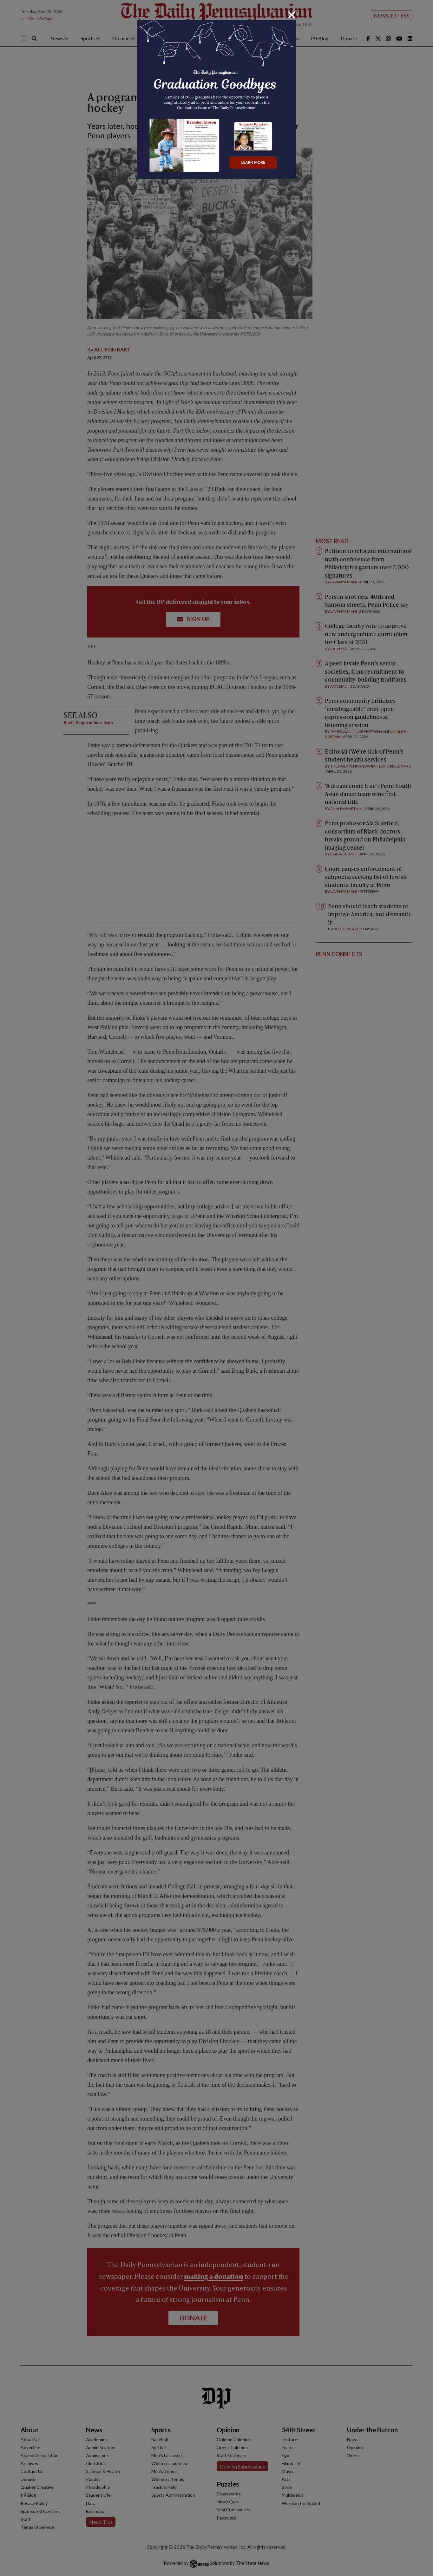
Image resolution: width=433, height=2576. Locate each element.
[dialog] (216, 1288)
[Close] (292, 15)
